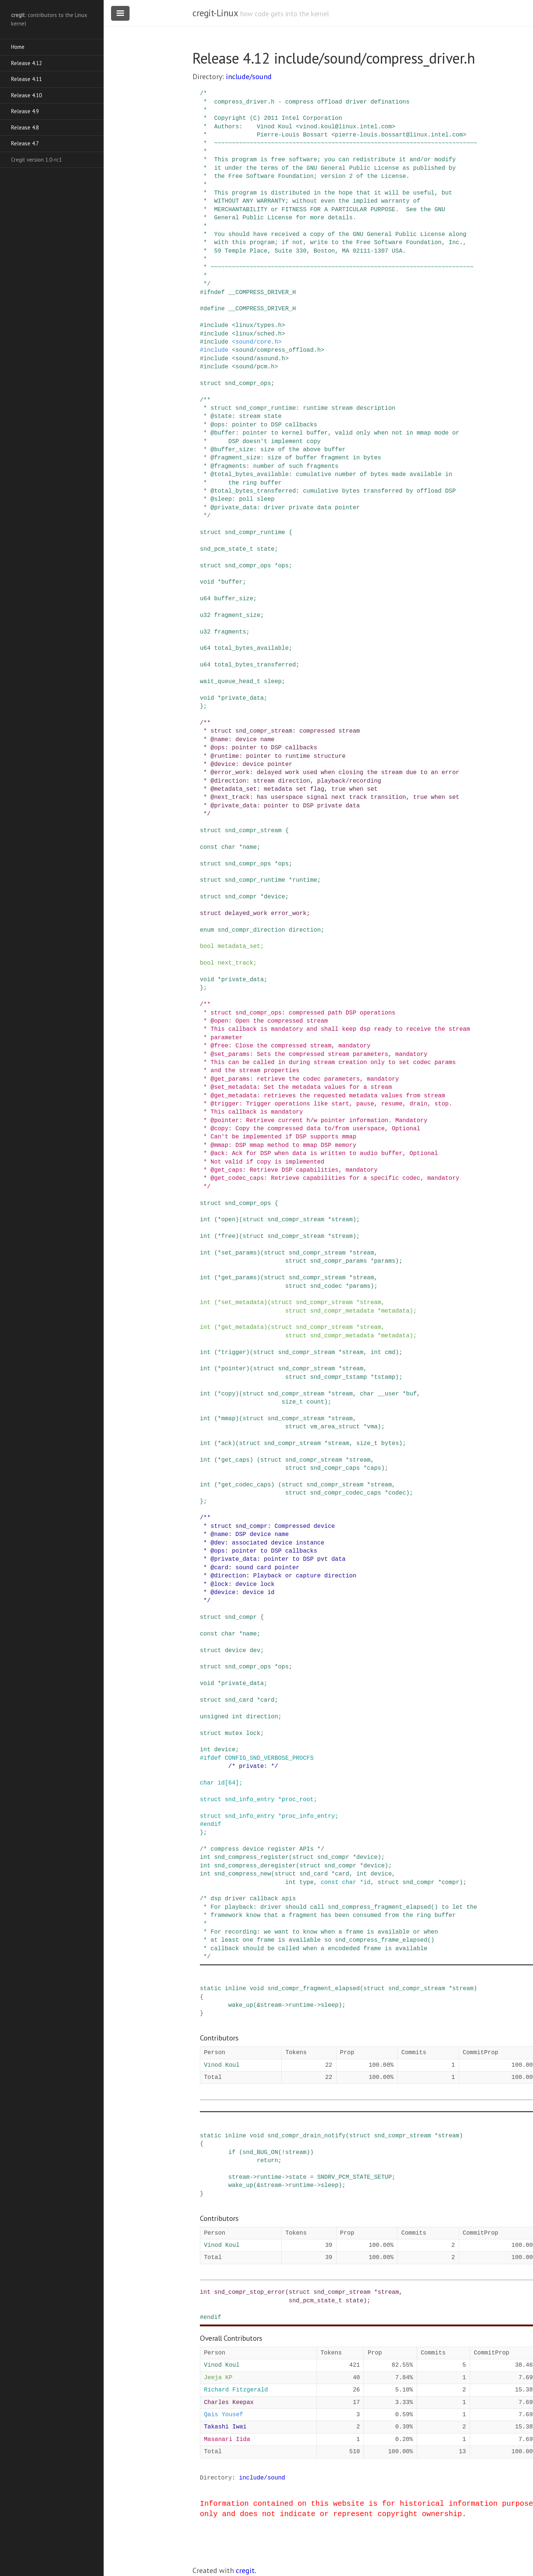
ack (226, 1443)
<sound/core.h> (256, 342)
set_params (239, 1253)
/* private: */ (253, 1766)
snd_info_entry (249, 1800)
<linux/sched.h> (258, 334)
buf (411, 1394)
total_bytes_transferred (255, 665)
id (221, 1783)
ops (283, 566)
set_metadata (242, 1303)
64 (231, 1783)
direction (305, 930)
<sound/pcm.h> (255, 367)
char (228, 847)
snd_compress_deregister (255, 1866)
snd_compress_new (242, 1874)
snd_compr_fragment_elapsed (313, 1989)
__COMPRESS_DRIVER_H (262, 292)
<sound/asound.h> (260, 359)
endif (212, 1824)
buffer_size (233, 599)
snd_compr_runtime (255, 533)
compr (450, 1882)
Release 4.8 (25, 127)
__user (388, 1394)
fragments (230, 632)
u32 (205, 615)
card (267, 1700)
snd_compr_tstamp (338, 1377)
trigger (233, 1352)
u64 (205, 599)
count (315, 1402)
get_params (239, 1278)
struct (210, 383)
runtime (304, 880)
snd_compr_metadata (342, 1311)
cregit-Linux (215, 13)
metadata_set (239, 946)
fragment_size (237, 615)
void (207, 582)
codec (397, 1493)
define (214, 309)
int (205, 1220)
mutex (233, 1733)
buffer (232, 582)
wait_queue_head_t (230, 682)
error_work (288, 913)
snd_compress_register (251, 1857)
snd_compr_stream (253, 831)
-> (285, 2005)
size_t (292, 1402)
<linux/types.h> (258, 325)
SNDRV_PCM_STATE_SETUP (354, 2177)
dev (254, 1651)
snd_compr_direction (251, 930)
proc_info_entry (308, 1816)
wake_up (240, 2005)
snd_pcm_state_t (226, 549)
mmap (228, 1419)
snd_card (239, 1700)
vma (372, 1427)
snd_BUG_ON (260, 2152)
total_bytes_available (251, 648)
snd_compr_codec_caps (345, 1493)
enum (207, 930)
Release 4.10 (26, 95)
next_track (235, 963)
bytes (390, 1443)
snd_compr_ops (248, 383)
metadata (395, 1311)
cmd (390, 1352)
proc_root (298, 1800)
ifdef (212, 1758)
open (228, 1220)
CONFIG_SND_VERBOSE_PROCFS (269, 1758)
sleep (273, 682)
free (228, 1236)
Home (17, 46)
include (216, 325)
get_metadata (242, 1327)
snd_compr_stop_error (249, 2292)
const (209, 847)
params (384, 1261)
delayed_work (246, 913)
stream (342, 1220)
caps (374, 1468)
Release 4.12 (26, 63)
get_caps (235, 1460)
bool (207, 946)
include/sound (249, 76)
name (249, 847)
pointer (233, 1369)
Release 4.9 (25, 111)
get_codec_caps (246, 1485)
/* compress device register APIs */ (262, 1849)
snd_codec (326, 1286)
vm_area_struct (335, 1427)
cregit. (246, 2570)
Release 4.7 (25, 143)
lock (253, 1733)
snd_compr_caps (335, 1468)
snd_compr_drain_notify (306, 2136)
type (306, 1882)
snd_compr (241, 897)
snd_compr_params (338, 1261)
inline (235, 1989)
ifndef (214, 292)
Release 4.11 (26, 78)
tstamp (384, 1377)
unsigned (214, 1717)
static (210, 1989)
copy (228, 1394)
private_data (242, 698)
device (274, 897)
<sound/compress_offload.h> (278, 350)
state (266, 549)
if (231, 2152)
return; (269, 2161)
